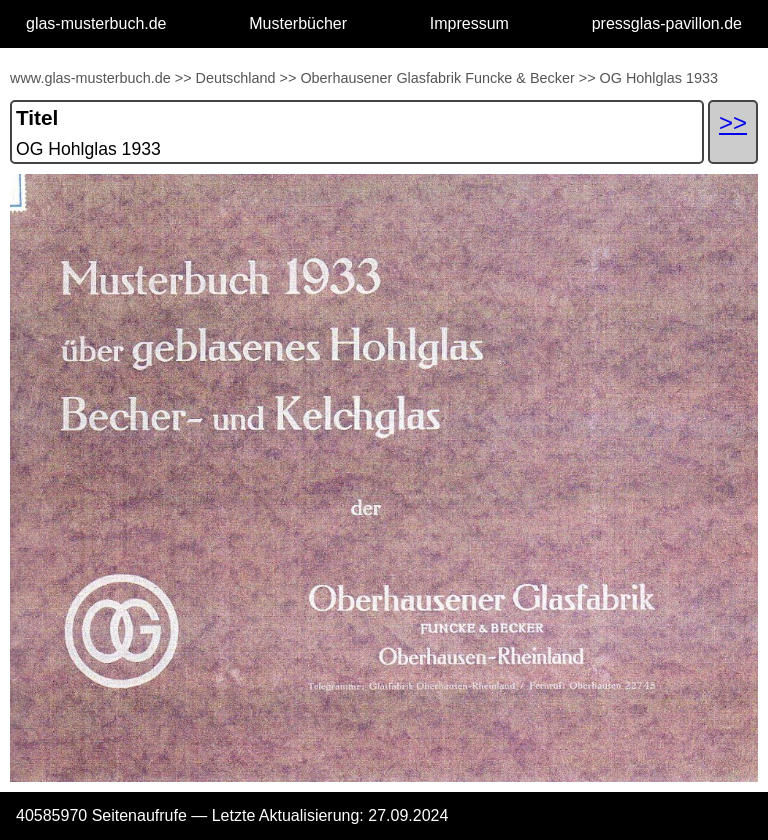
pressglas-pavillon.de (667, 23)
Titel (37, 117)
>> (183, 78)
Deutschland (236, 78)
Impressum (469, 23)
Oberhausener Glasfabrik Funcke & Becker (437, 78)
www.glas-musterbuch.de (90, 78)
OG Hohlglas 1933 (659, 78)
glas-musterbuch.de (96, 23)
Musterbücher (298, 23)
